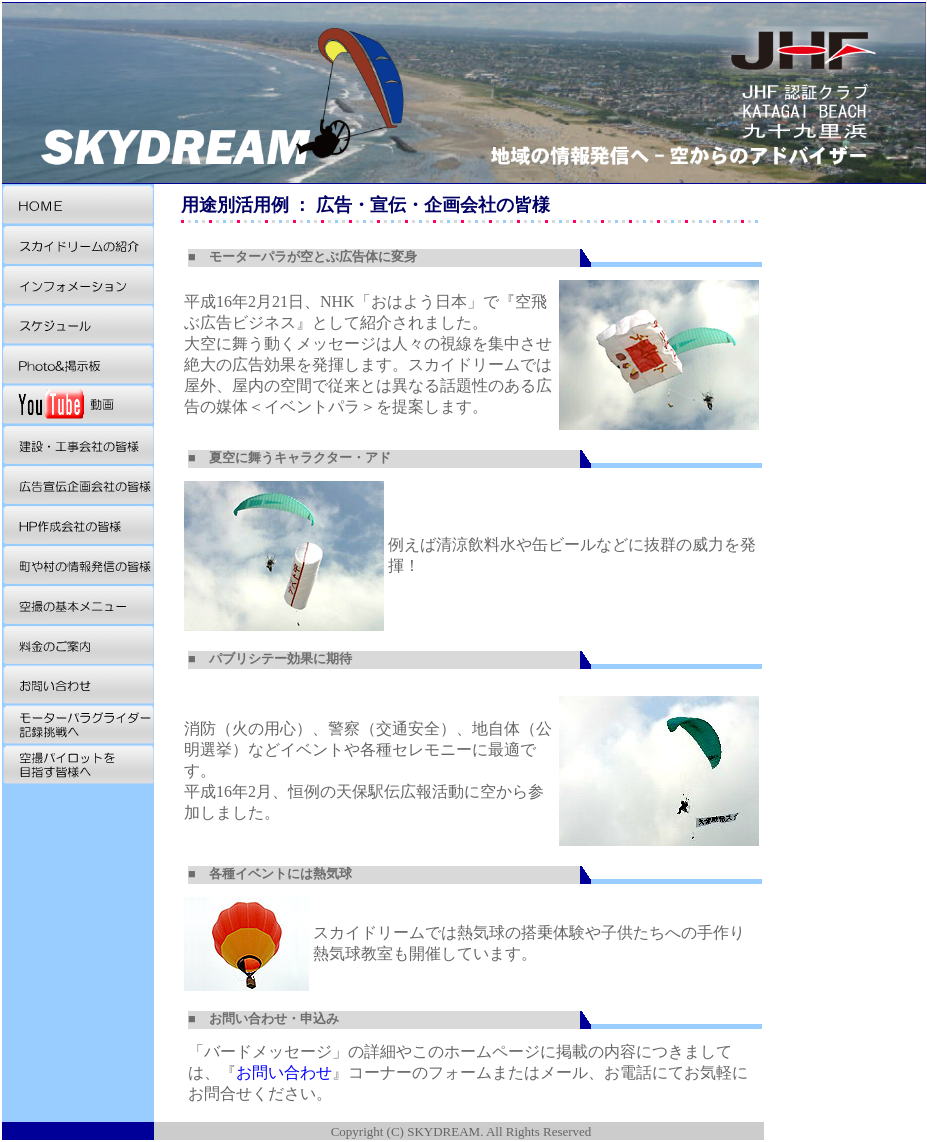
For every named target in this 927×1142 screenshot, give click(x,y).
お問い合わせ (284, 1072)
